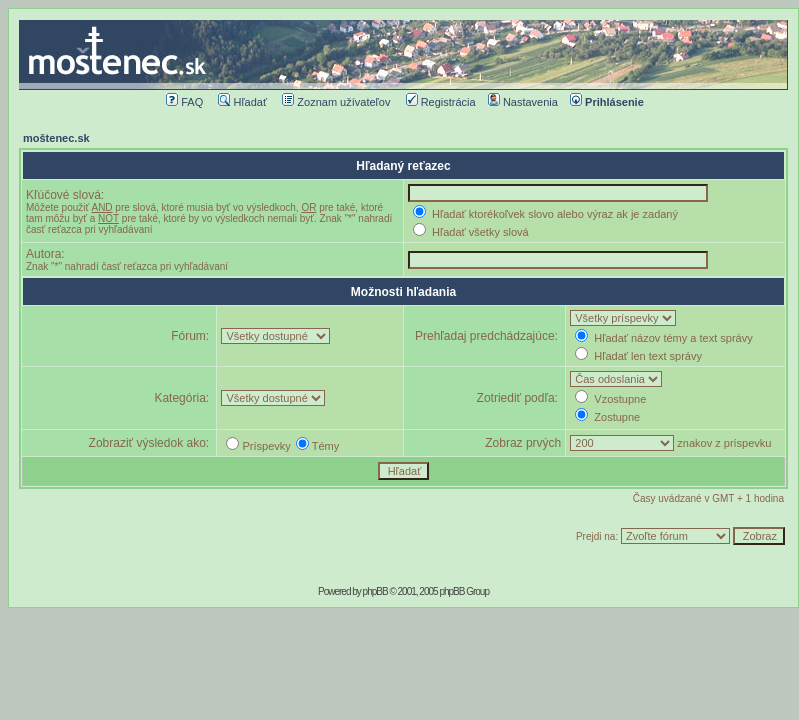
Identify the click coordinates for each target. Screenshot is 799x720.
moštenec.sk (56, 138)
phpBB (375, 591)
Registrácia (441, 102)
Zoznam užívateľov (336, 102)
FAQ (184, 102)
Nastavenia (523, 102)
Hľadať (242, 102)
